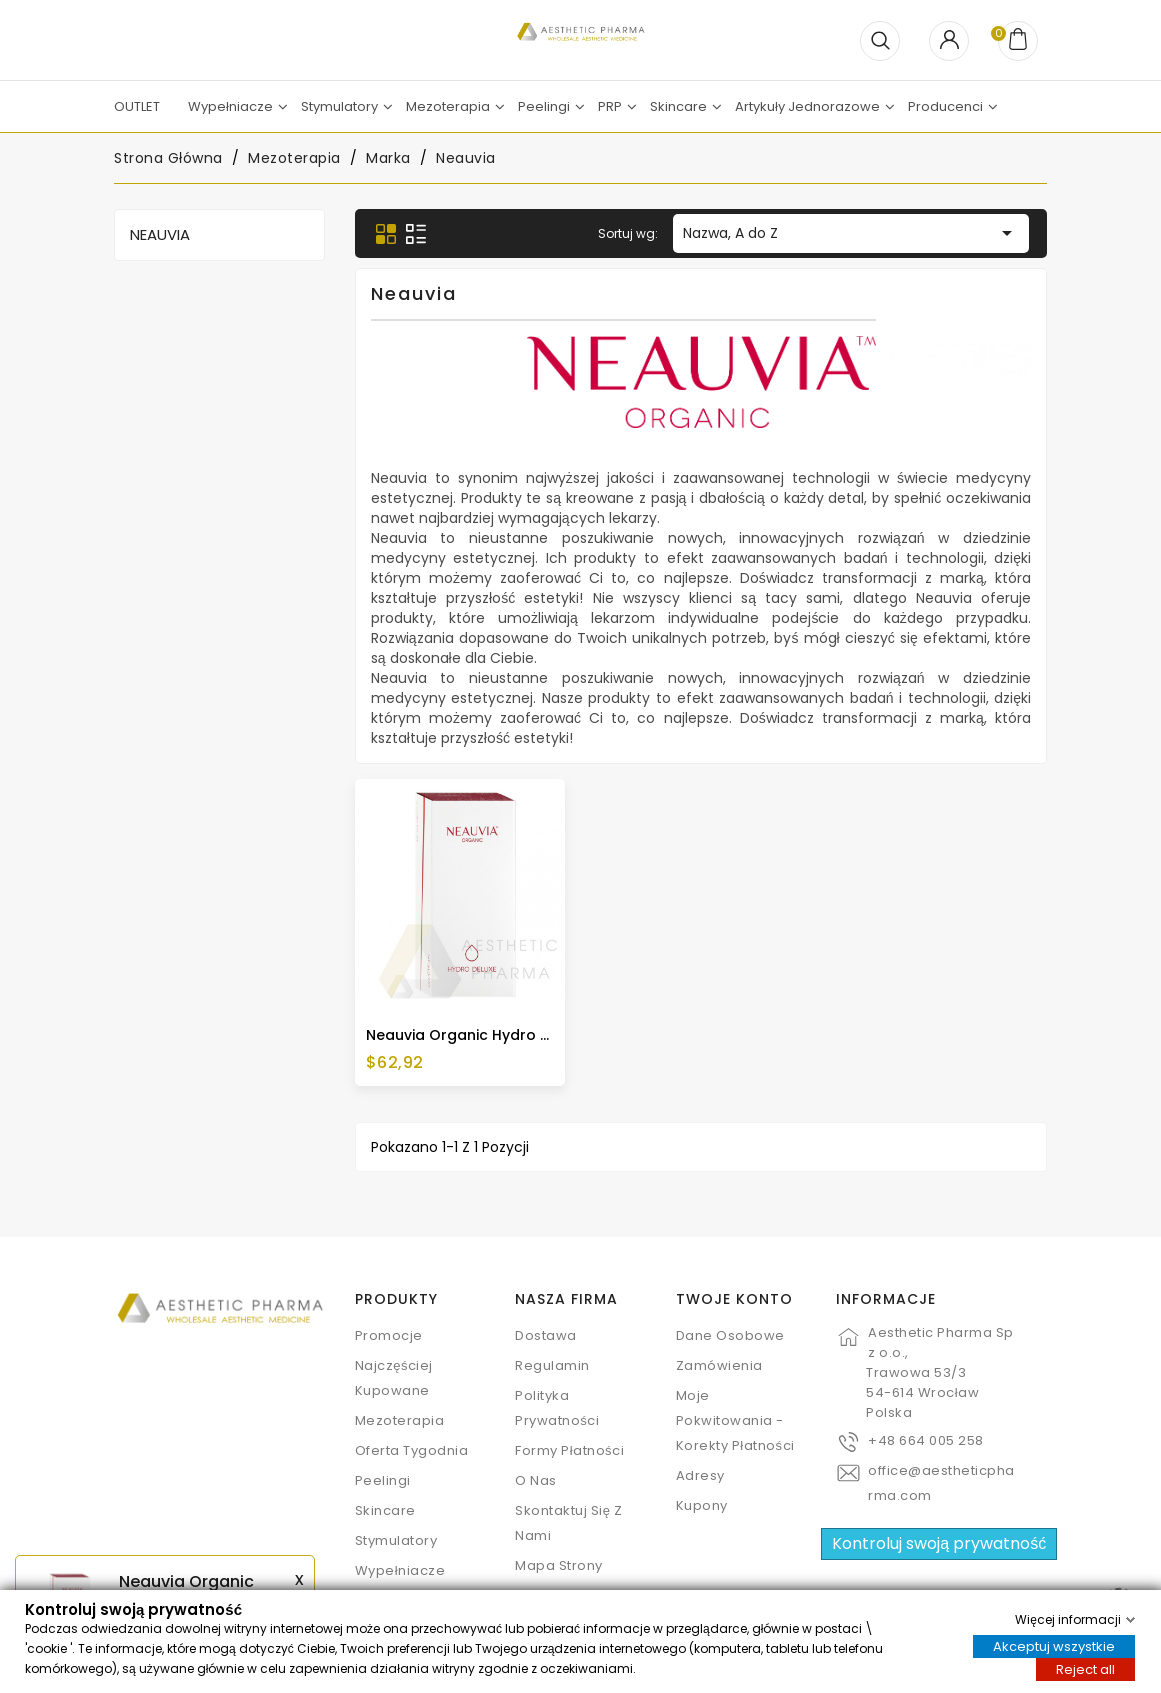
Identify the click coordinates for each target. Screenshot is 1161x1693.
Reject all (1085, 1668)
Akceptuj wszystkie (1054, 1645)
